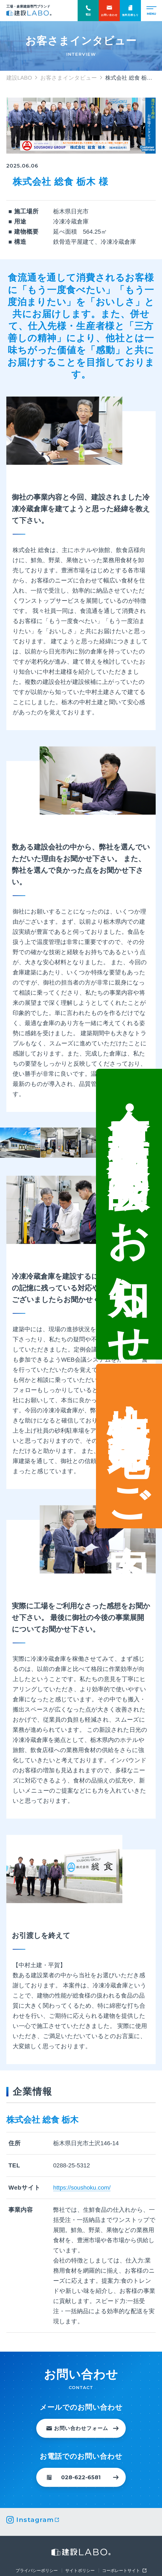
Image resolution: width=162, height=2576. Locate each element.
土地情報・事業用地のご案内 (129, 1446)
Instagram (35, 2520)
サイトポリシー (80, 2570)
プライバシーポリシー (37, 2570)
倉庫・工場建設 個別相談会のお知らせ (129, 1214)
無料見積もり (130, 10)
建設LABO (28, 13)
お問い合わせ (109, 10)
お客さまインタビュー (68, 78)
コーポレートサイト (121, 2570)
